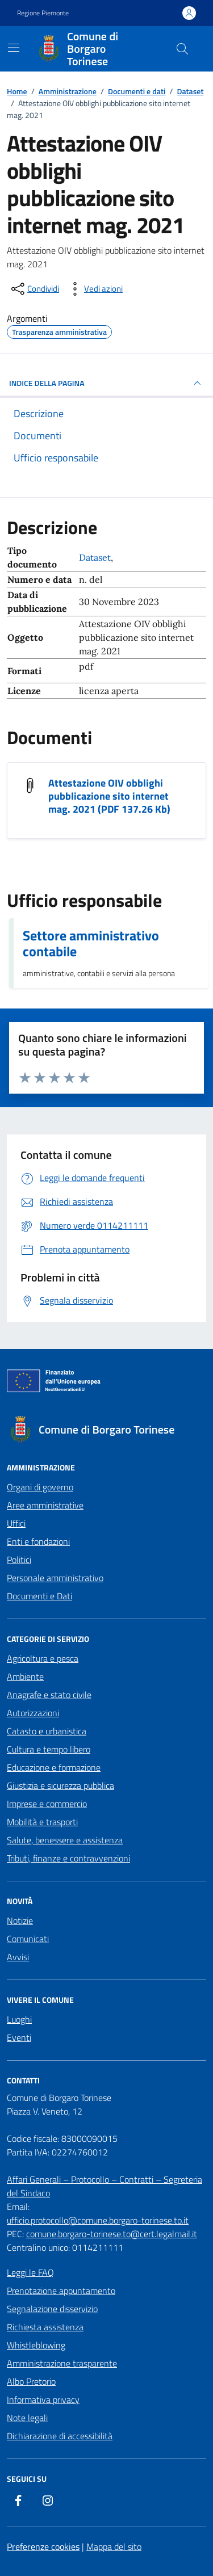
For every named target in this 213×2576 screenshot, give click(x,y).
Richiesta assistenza (45, 2327)
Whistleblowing (36, 2345)
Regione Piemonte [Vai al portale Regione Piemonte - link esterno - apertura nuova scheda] (43, 13)
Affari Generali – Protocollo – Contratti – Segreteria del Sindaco (104, 2186)
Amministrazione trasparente (62, 2363)
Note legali (27, 2417)
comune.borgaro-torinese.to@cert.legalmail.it (111, 2234)
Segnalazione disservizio (52, 2309)
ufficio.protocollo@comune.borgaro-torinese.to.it (98, 2220)
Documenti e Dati (39, 1596)
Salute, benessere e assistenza (65, 1840)
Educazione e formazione (54, 1767)
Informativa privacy (43, 2399)
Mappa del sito (113, 2546)
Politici (19, 1559)
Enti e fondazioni (38, 1541)
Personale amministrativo (55, 1578)
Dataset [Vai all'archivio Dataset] (95, 557)
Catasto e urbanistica (46, 1731)
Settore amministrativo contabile (91, 943)
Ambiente (25, 1676)
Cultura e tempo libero (48, 1749)
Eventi (19, 2037)
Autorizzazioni (33, 1713)
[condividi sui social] (34, 289)
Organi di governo (40, 1487)
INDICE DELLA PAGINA (106, 383)
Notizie (20, 1920)
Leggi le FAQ (30, 2272)
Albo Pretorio (31, 2381)
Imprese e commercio (47, 1803)
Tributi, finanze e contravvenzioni (68, 1858)
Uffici (16, 1523)
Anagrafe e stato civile (49, 1694)
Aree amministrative (45, 1505)
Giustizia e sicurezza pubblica (60, 1785)
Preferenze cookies (43, 2546)
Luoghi (19, 2019)
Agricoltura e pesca (42, 1658)
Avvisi (18, 1957)
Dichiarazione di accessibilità (59, 2436)
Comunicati (28, 1938)
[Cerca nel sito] (182, 48)
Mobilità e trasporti (42, 1822)
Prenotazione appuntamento (61, 2290)
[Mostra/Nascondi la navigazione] (13, 47)
